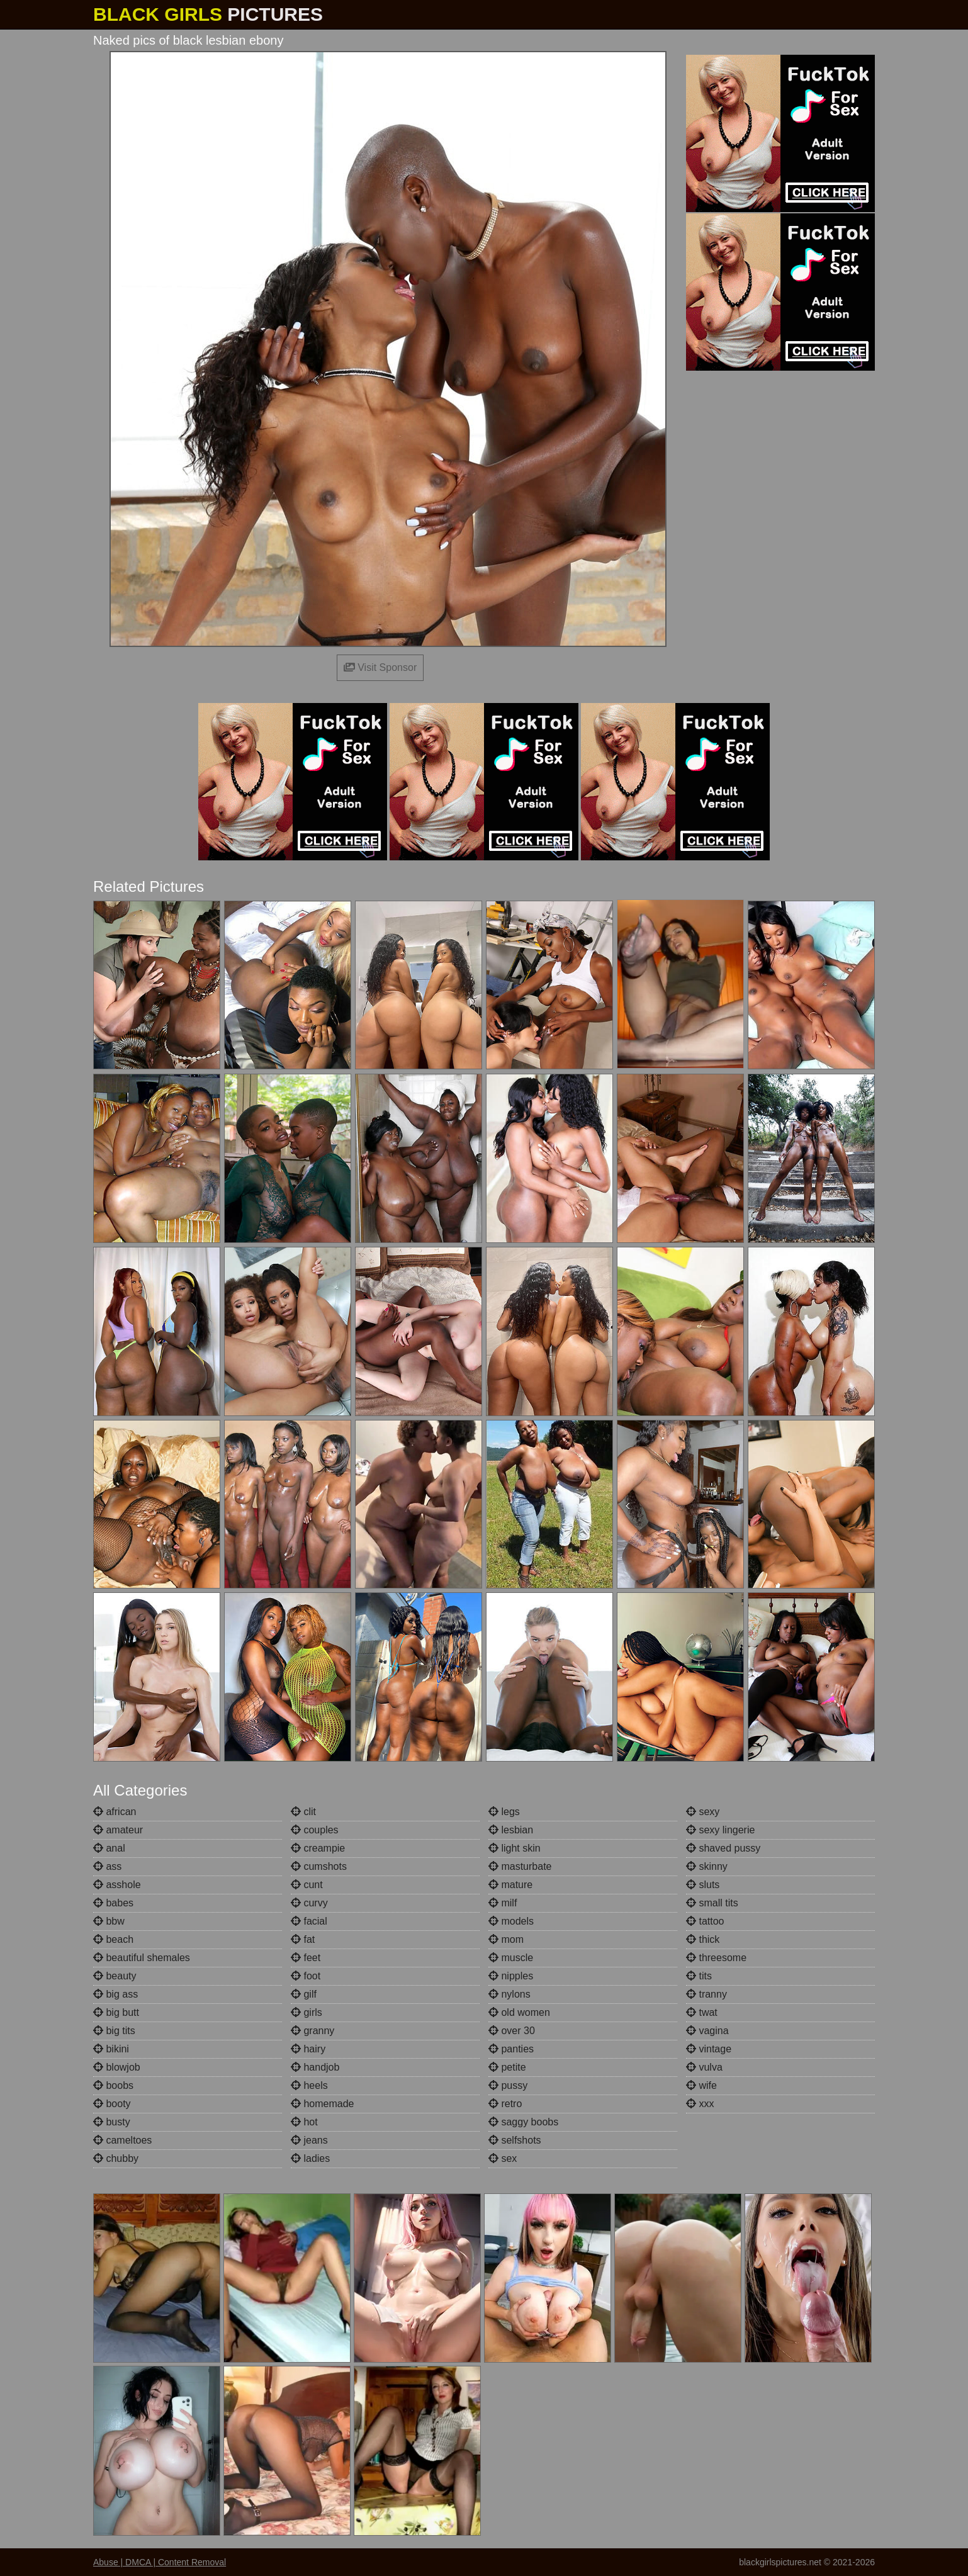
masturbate (519, 1866)
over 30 (511, 2030)
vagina (707, 2030)
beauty (114, 1976)
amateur (118, 1830)
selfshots (514, 2140)
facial (309, 1921)
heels (309, 2085)
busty (111, 2122)
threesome (716, 1957)
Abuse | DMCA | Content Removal (159, 2562)
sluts (702, 1884)
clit (303, 1811)
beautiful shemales (141, 1957)
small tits (712, 1903)
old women (519, 2012)
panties (511, 2049)
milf (502, 1903)
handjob (315, 2067)
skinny (707, 1866)
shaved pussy (723, 1848)
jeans (309, 2140)
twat (702, 2012)
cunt (307, 1884)
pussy (507, 2085)
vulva (704, 2067)
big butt (116, 2012)
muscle (510, 1957)
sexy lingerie (720, 1830)
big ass (115, 1994)
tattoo (705, 1921)
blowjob (116, 2067)
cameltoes (122, 2140)
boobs (113, 2085)
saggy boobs (523, 2122)
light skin (514, 1848)
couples (315, 1830)
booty (112, 2103)
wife (701, 2085)
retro (505, 2103)
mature (510, 1884)
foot (305, 1976)
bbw (109, 1921)
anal (109, 1848)
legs (504, 1811)
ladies (310, 2158)
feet (305, 1957)
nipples (510, 1976)
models (511, 1921)
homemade (322, 2103)
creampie (318, 1848)
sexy (702, 1811)
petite (507, 2067)
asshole (117, 1884)
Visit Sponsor (380, 667)
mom (506, 1939)
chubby (115, 2158)
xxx (700, 2103)
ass (107, 1866)
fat (303, 1939)
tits (699, 1976)
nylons (509, 1994)
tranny (706, 1994)
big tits (114, 2030)
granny (312, 2030)
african (114, 1811)
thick (702, 1939)
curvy (309, 1903)
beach (113, 1939)
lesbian (510, 1830)
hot (304, 2122)
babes (113, 1903)
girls (306, 2012)
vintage (708, 2049)
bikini (111, 2049)
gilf (304, 1994)
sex (502, 2158)
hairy (308, 2049)
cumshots (319, 1866)
